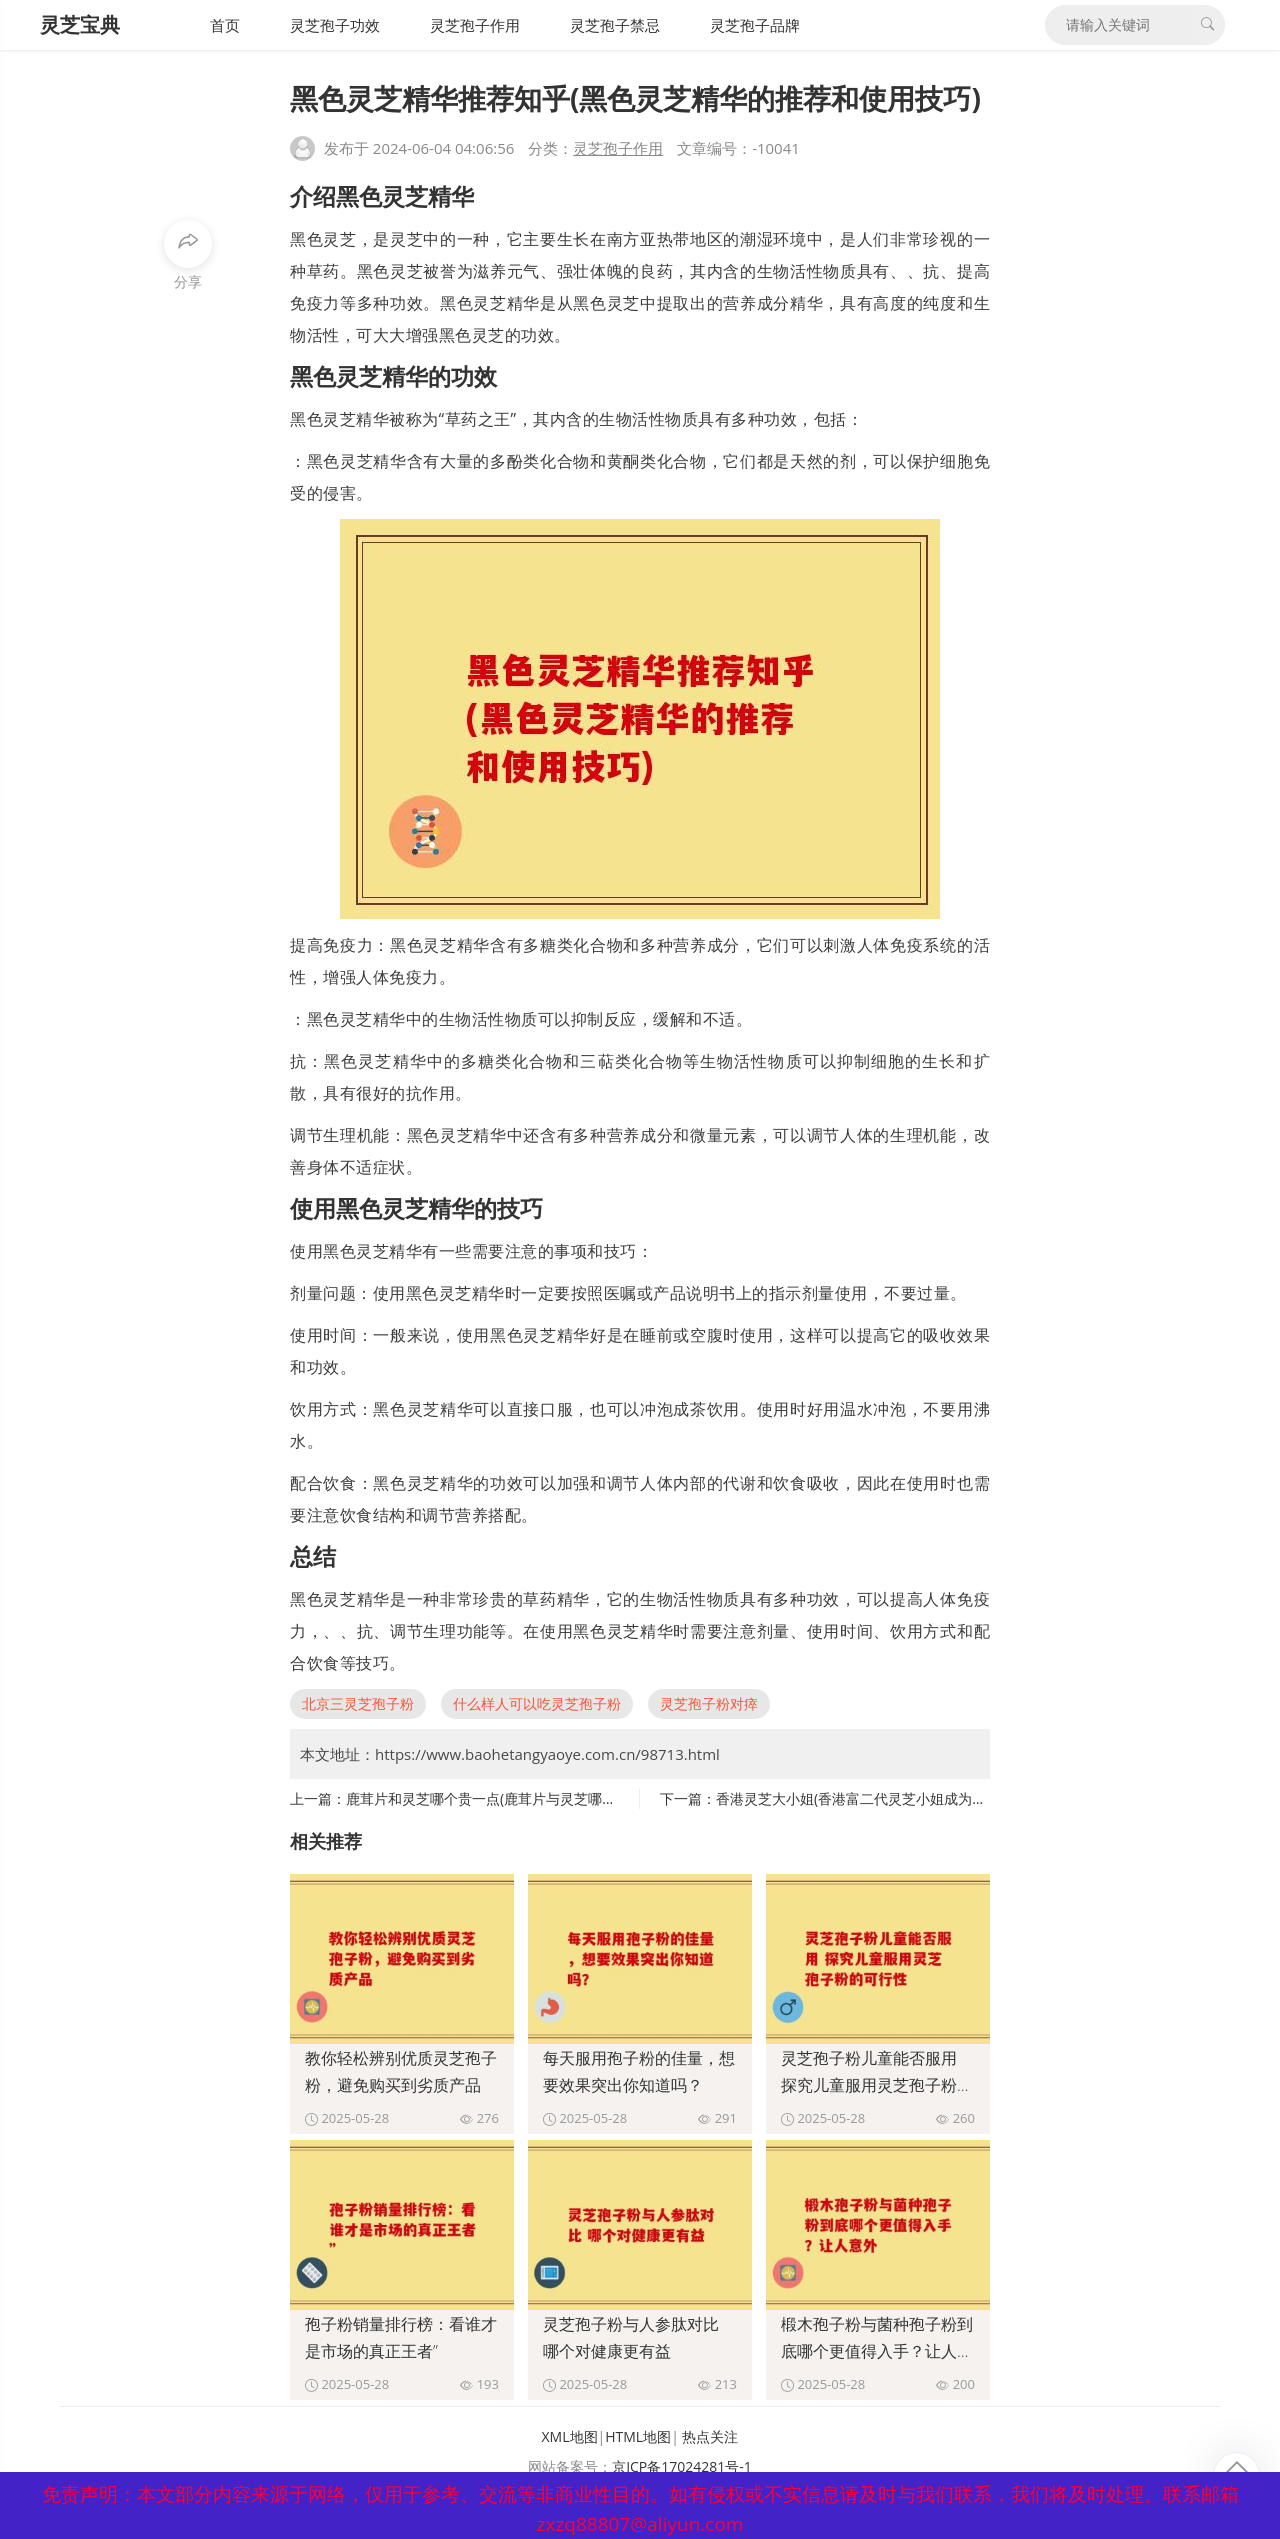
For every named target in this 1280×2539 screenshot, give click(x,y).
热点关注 (710, 2436)
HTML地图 (638, 2436)
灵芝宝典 (80, 24)
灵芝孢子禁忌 (615, 25)
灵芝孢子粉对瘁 (709, 1703)
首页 (225, 25)
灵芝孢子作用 (475, 25)
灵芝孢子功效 (335, 25)
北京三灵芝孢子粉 (358, 1703)
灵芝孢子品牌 (755, 25)
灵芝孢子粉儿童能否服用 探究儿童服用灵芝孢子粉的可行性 (877, 2085)
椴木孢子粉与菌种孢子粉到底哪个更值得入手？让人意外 (877, 2351)
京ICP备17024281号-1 (682, 2466)
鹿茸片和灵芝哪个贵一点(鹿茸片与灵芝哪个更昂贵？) (511, 1798)
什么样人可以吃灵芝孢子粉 (537, 1703)
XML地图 (570, 2436)
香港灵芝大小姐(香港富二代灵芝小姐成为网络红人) (874, 1798)
